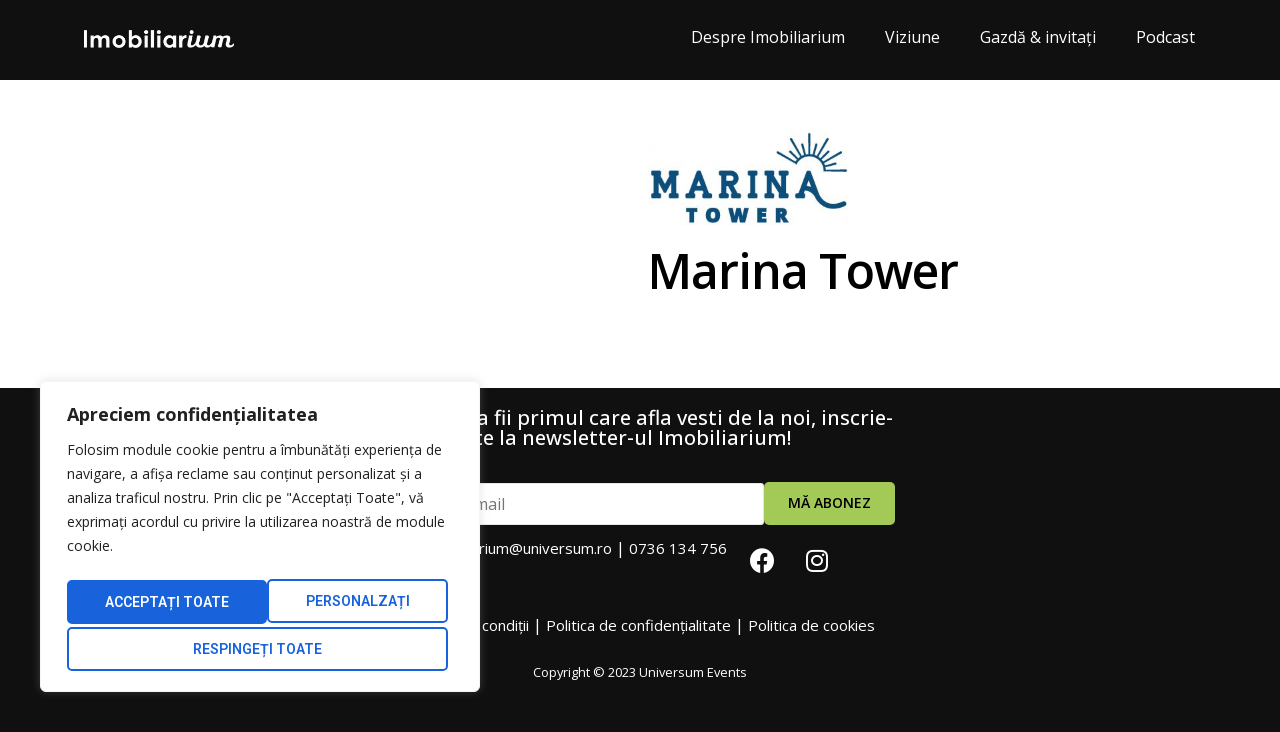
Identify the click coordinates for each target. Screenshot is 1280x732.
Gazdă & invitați (1038, 37)
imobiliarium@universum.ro (520, 548)
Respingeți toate (346, 605)
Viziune (912, 37)
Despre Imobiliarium (768, 37)
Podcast (1165, 37)
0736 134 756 (678, 548)
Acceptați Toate (260, 649)
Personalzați (153, 605)
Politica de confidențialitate (638, 625)
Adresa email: (567, 496)
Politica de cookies (811, 625)
